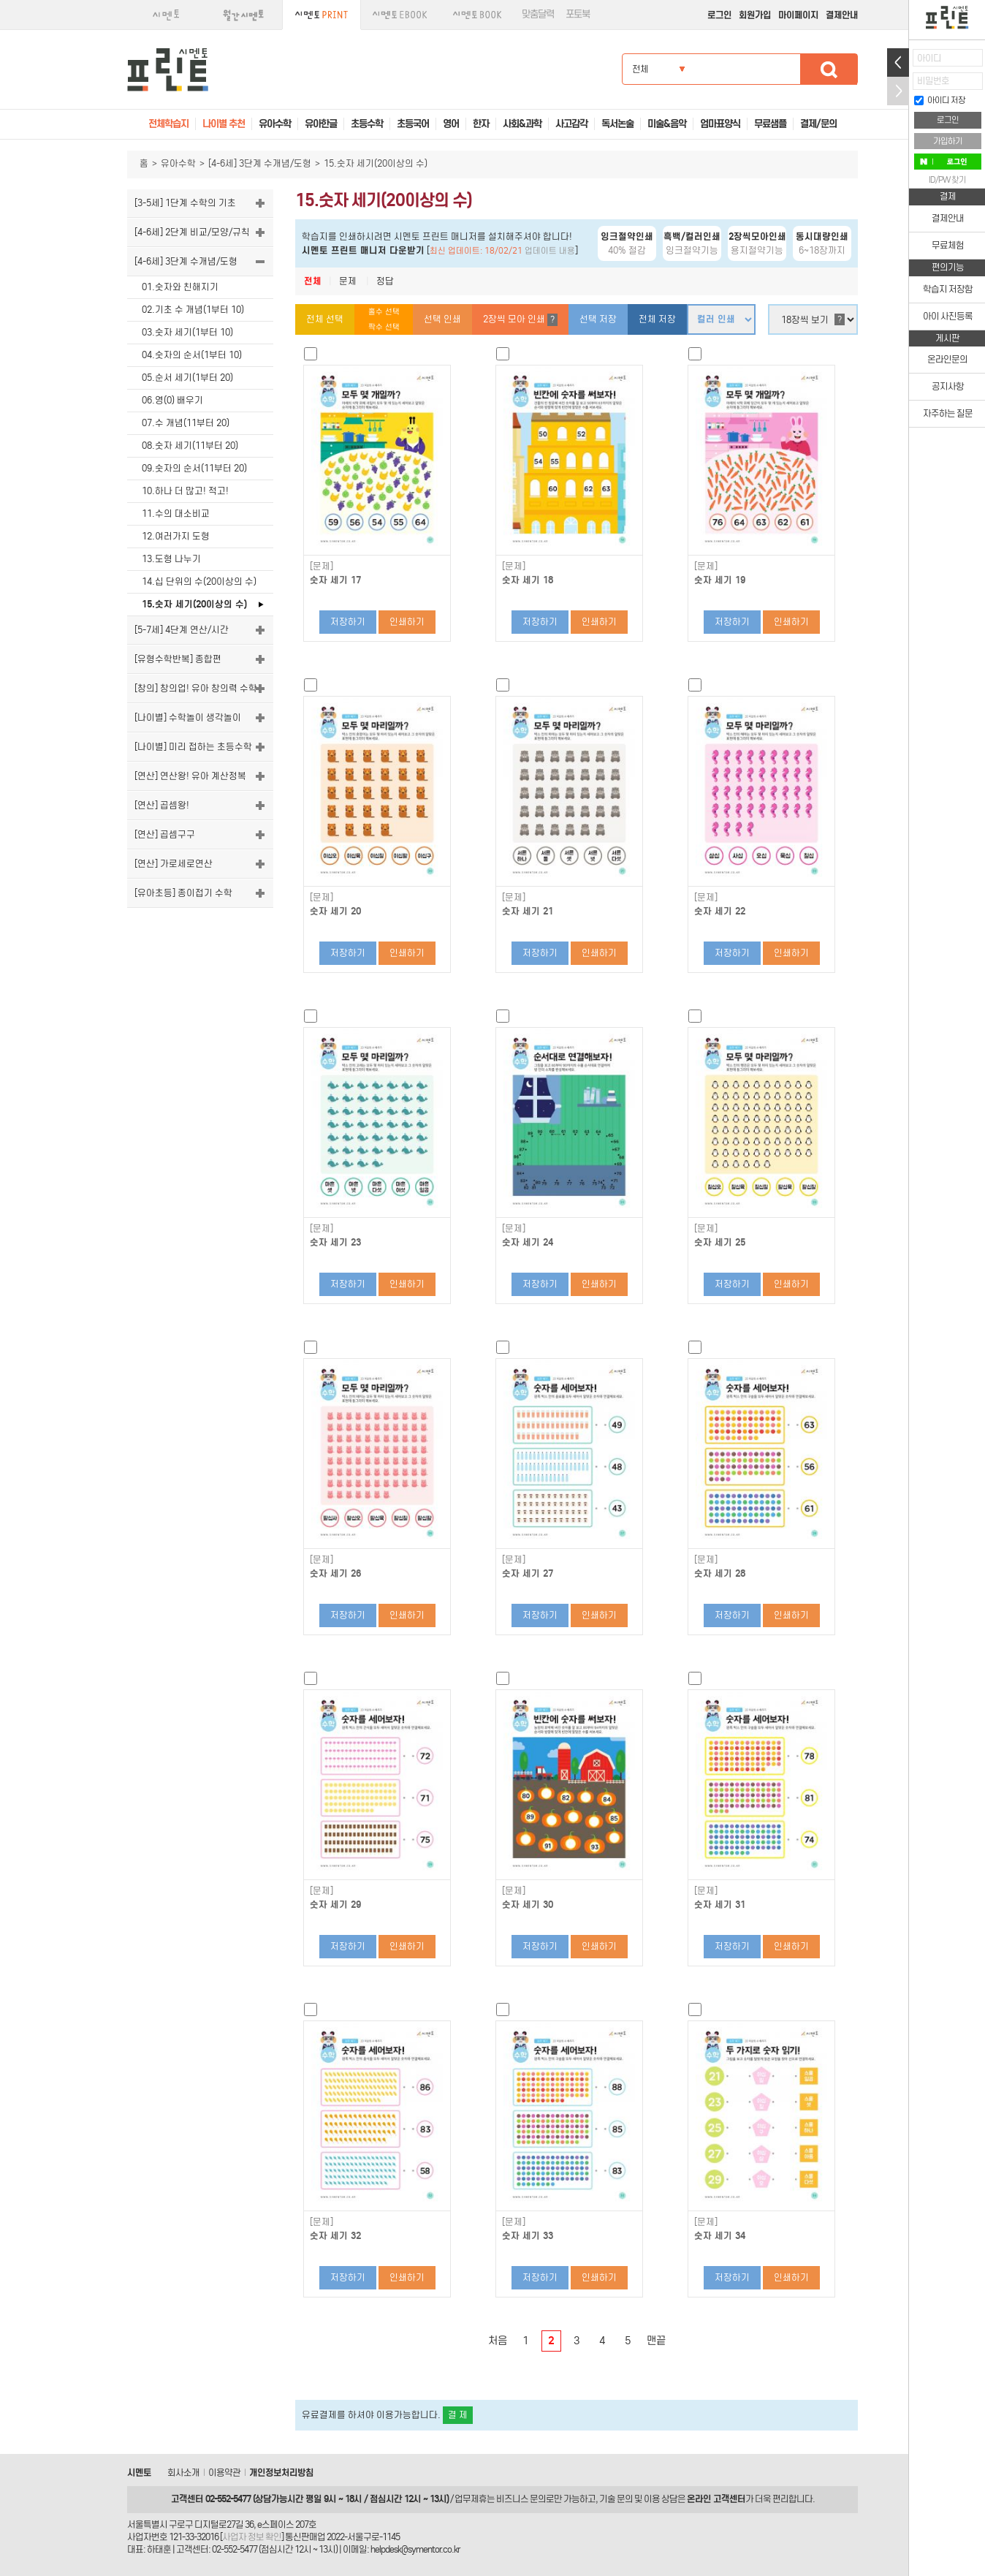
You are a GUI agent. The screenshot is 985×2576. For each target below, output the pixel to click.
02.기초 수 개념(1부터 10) (193, 309)
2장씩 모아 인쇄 (520, 320)
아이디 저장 (939, 100)
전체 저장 (657, 319)
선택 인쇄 (442, 319)
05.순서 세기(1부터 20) (187, 377)
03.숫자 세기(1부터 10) (187, 332)
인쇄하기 (407, 621)
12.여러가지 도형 (176, 536)
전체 (313, 281)
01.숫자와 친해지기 (180, 286)
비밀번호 (933, 80)
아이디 (929, 58)
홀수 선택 (384, 312)
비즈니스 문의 (521, 2498)
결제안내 (842, 15)
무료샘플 (770, 124)
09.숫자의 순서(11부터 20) (194, 468)
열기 (898, 62)
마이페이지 (798, 15)
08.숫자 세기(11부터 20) (190, 445)
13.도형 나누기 (171, 558)
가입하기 (947, 141)
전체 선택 (324, 319)
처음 (497, 2340)
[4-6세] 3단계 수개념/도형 (259, 163)
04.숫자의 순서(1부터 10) (192, 354)
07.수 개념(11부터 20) (185, 422)
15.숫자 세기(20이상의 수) (194, 604)
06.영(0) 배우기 (172, 400)
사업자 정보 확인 (251, 2536)
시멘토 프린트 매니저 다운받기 (363, 250)
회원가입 (755, 15)
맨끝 (656, 2340)
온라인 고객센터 (716, 2498)
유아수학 (178, 163)
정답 (385, 281)
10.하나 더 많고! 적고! (185, 490)
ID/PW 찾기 (947, 180)
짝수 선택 (384, 327)
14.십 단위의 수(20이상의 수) (199, 581)
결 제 (458, 2414)
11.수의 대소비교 (176, 513)
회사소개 (183, 2472)
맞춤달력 (538, 14)
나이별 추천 (223, 124)
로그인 (719, 15)
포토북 (578, 14)
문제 (348, 281)
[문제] (321, 566)
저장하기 (347, 621)
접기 (898, 91)
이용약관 (224, 2472)
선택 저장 (598, 319)
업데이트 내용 (550, 251)
